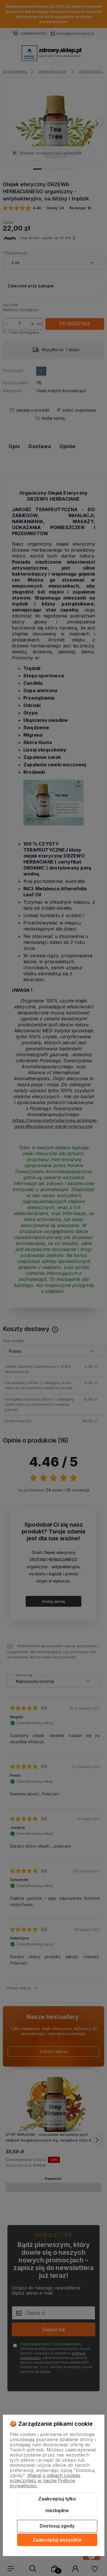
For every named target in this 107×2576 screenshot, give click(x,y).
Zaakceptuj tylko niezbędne (57, 2505)
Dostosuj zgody (57, 2526)
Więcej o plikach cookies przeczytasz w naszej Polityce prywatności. (45, 2480)
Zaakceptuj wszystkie (57, 2540)
